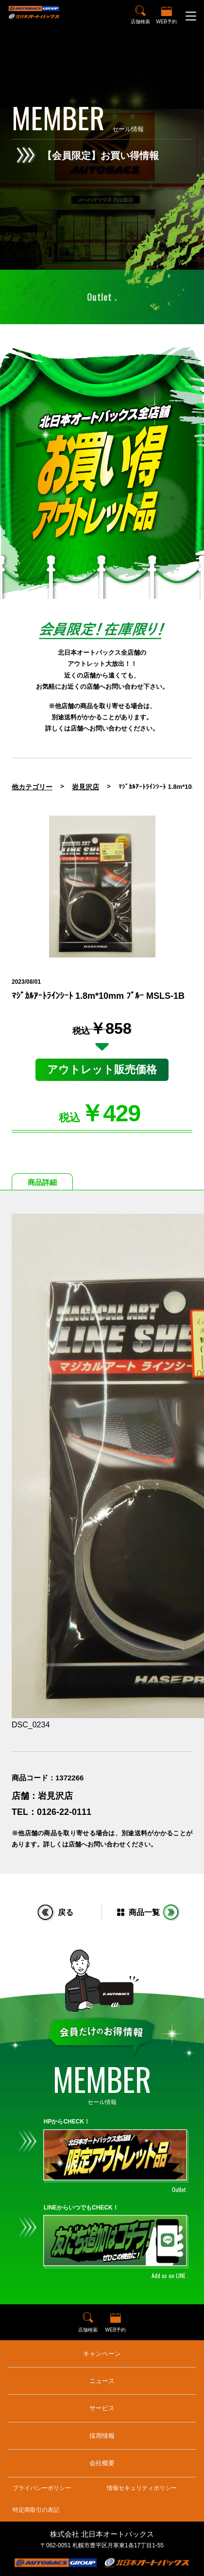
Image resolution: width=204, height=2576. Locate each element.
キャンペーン (102, 2353)
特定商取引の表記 (36, 2509)
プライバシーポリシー (42, 2488)
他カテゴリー (32, 787)
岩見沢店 (85, 787)
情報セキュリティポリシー (142, 2488)
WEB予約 (166, 21)
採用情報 (102, 2435)
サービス (102, 2408)
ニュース (102, 2381)
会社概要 (102, 2463)
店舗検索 (140, 21)
